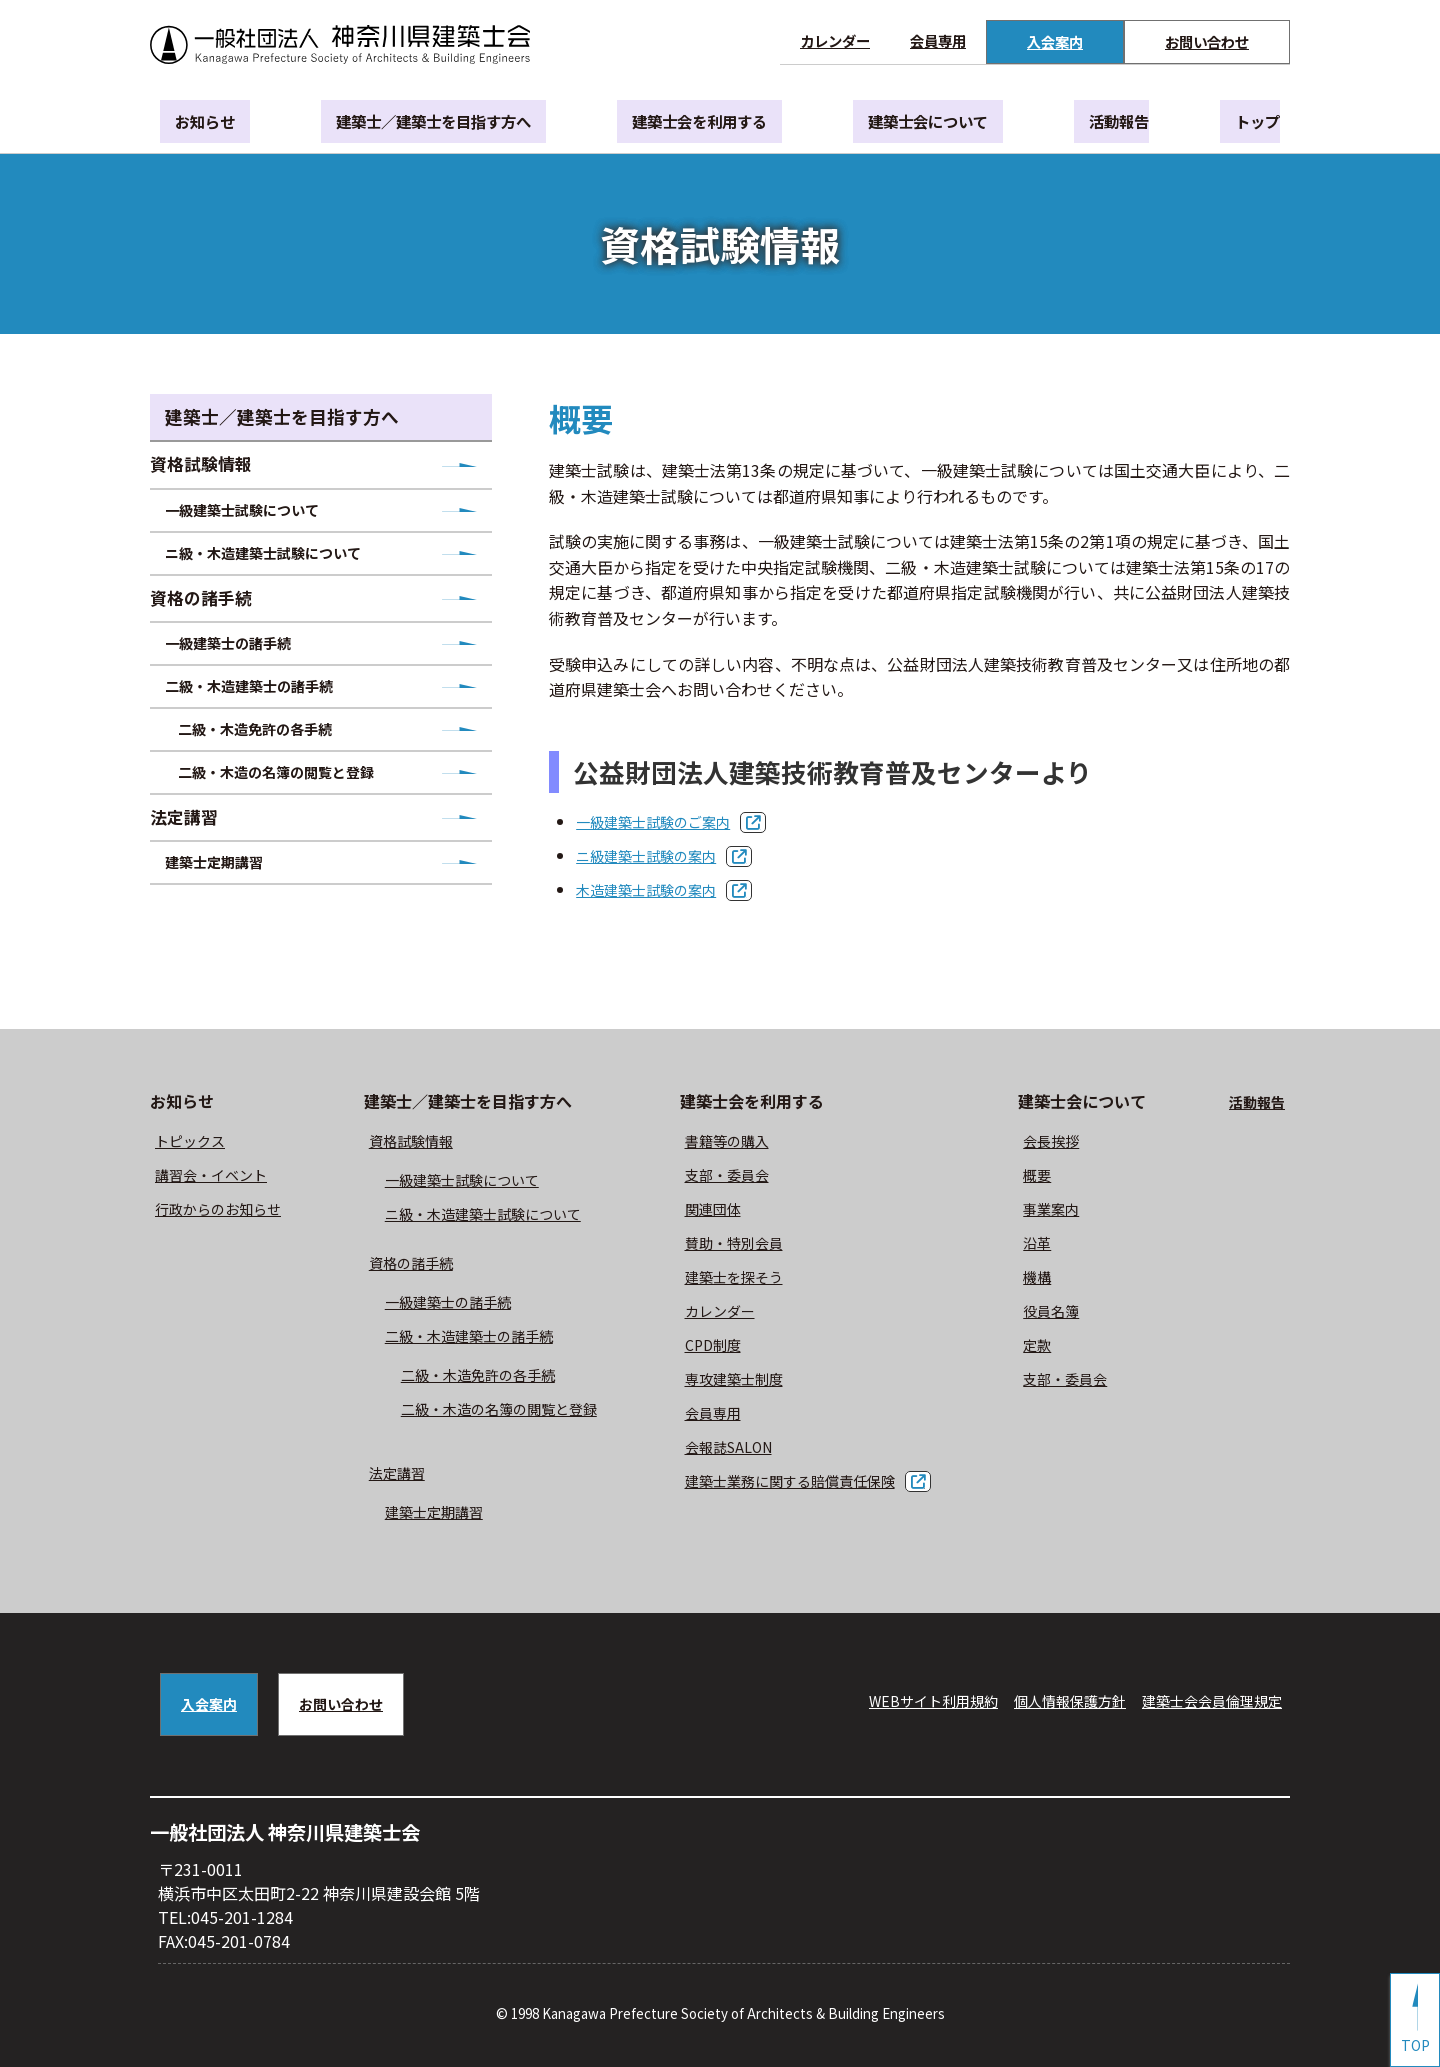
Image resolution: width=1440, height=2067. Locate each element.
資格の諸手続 (214, 619)
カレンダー (835, 40)
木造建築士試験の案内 (656, 889)
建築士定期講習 (233, 924)
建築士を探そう (745, 1276)
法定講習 (196, 871)
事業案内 (1068, 1208)
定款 (1052, 1344)
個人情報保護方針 (1042, 1700)
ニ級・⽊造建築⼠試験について (494, 1213)
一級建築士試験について (265, 519)
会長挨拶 (1068, 1140)
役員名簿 (1068, 1310)
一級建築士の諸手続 (249, 671)
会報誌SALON (738, 1446)
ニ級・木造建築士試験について (289, 569)
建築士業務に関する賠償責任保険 (809, 1480)
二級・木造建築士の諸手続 (273, 721)
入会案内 (1055, 41)
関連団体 (721, 1208)
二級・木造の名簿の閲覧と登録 (302, 821)
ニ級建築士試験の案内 (656, 855)
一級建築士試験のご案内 (664, 821)
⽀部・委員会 (737, 1174)
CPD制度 (720, 1344)
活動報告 (1113, 123)
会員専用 (938, 40)
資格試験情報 (214, 466)
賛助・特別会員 (745, 1242)
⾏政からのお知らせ (227, 1208)
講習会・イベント (219, 1174)
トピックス (195, 1140)
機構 (1052, 1276)
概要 (1052, 1174)
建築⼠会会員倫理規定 (1202, 1700)
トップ (1232, 123)
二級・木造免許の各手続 (278, 771)
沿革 (1052, 1242)
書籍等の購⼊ (737, 1140)
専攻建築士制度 (745, 1378)
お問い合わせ (1207, 41)
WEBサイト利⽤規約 (889, 1700)
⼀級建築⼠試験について (470, 1179)
